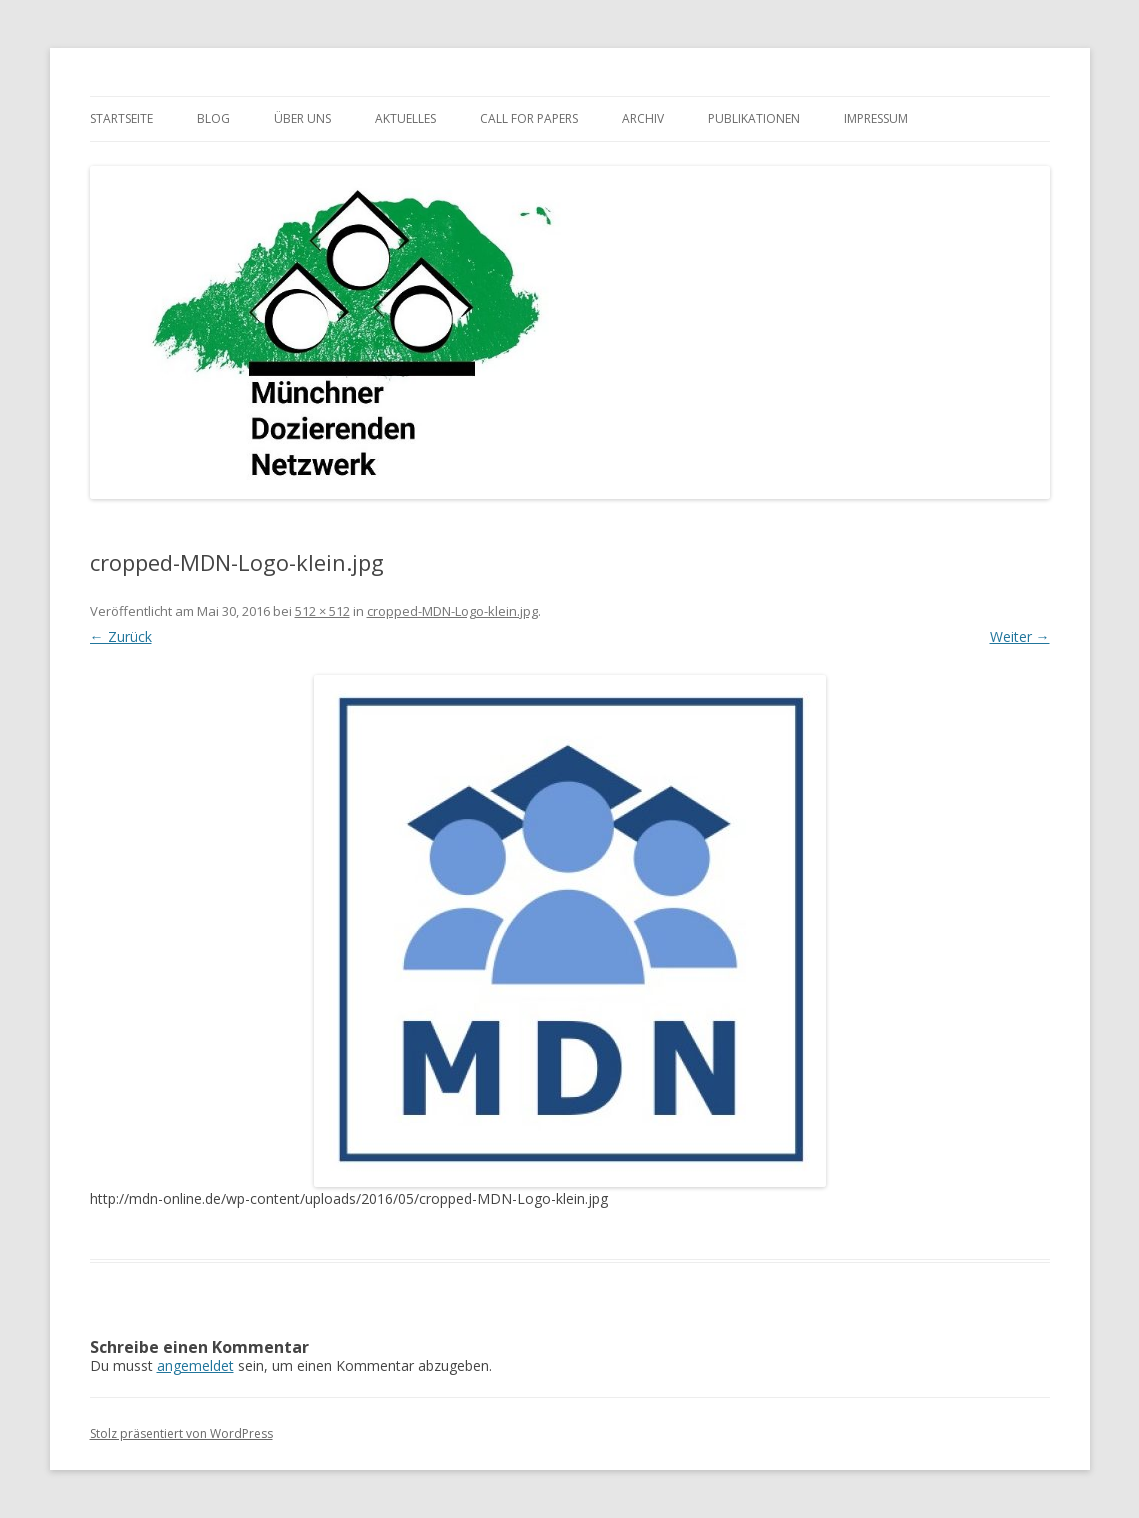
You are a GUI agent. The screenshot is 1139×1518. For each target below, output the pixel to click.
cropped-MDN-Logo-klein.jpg (452, 611)
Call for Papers (529, 118)
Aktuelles (405, 118)
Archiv (643, 118)
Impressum (876, 118)
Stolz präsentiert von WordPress (181, 1433)
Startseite (121, 118)
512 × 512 (322, 611)
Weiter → (1020, 636)
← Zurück (121, 636)
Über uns (302, 118)
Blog (213, 118)
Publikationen (754, 118)
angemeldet (195, 1365)
